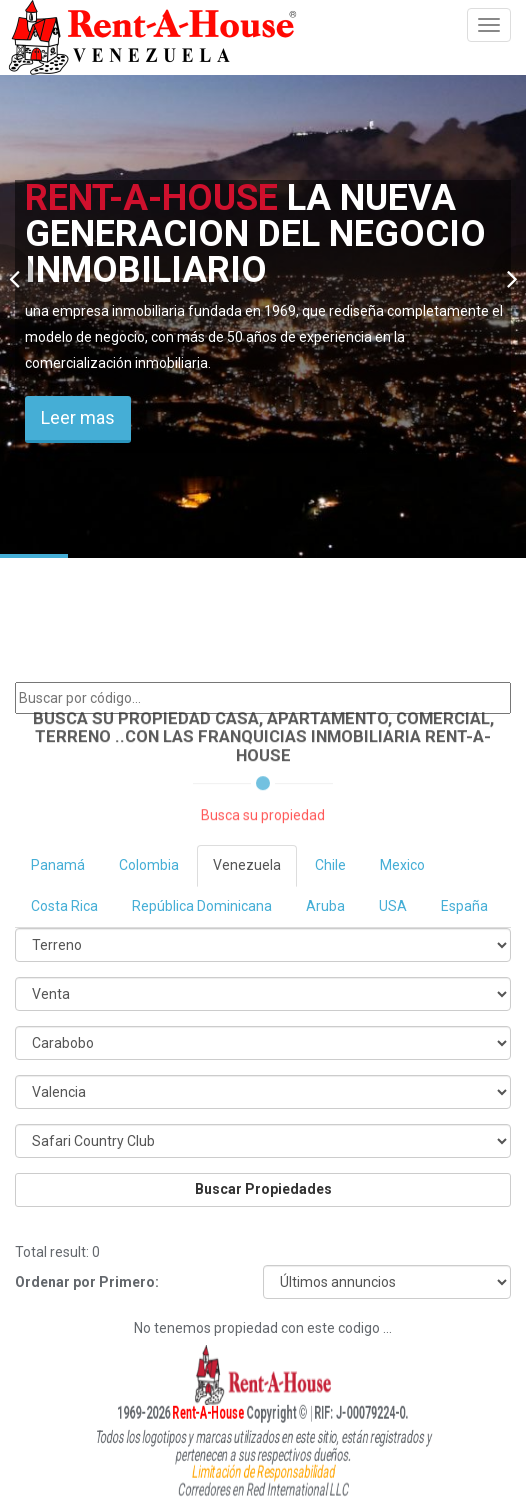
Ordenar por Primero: (87, 1282)
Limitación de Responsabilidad (263, 1469)
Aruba (325, 906)
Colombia (149, 865)
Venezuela (247, 865)
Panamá (58, 865)
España (464, 906)
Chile (330, 865)
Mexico (402, 865)
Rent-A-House (172, 1412)
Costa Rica (64, 906)
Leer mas (78, 417)
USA (393, 906)
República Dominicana (202, 906)
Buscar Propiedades (263, 1189)
